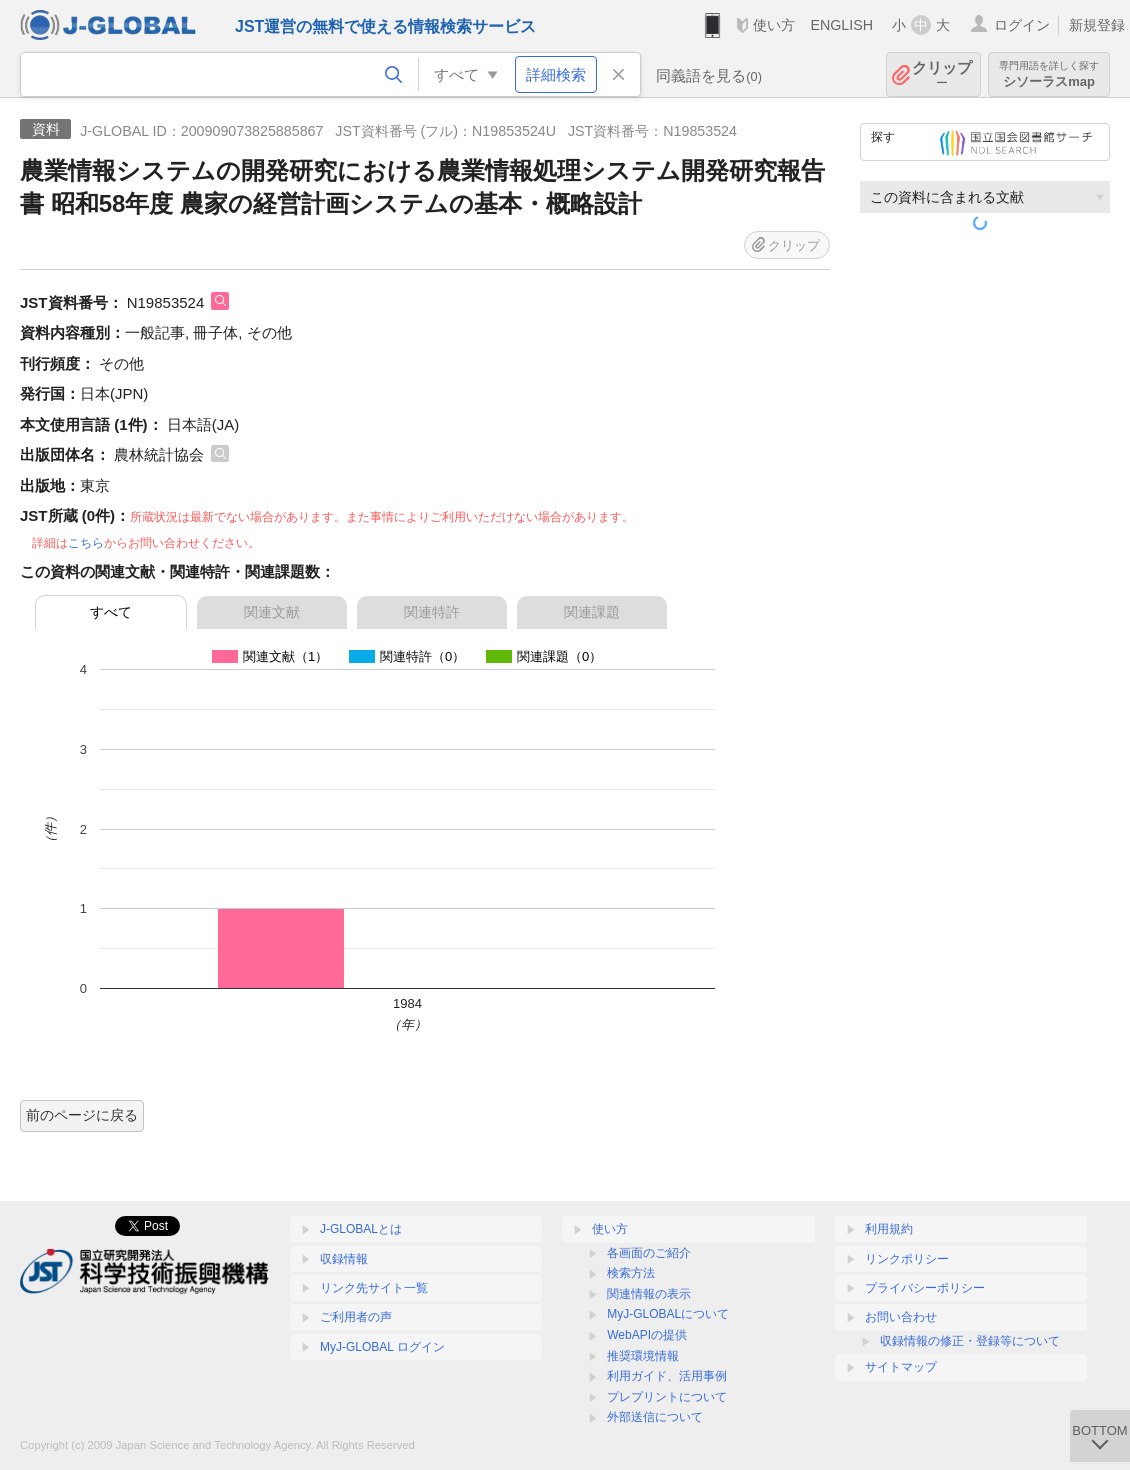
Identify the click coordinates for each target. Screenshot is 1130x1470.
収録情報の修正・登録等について (970, 1341)
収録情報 (344, 1259)
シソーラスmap (1049, 74)
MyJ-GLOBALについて (668, 1314)
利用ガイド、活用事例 (667, 1376)
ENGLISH (841, 25)
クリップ (942, 74)
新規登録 (1097, 25)
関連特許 (432, 612)
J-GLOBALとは (361, 1229)
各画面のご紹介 (649, 1253)
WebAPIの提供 (647, 1335)
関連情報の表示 (649, 1294)
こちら (86, 543)
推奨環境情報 (643, 1356)
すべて (111, 612)
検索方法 (631, 1273)
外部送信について (655, 1417)
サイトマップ (901, 1367)
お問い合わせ (901, 1317)
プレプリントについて (667, 1397)
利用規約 (889, 1229)
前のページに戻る (82, 1115)
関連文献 (272, 612)
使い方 (774, 25)
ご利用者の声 (356, 1317)
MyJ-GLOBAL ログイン (382, 1347)
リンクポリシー (907, 1259)
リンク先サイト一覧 (374, 1288)
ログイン (1022, 25)
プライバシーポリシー (925, 1288)
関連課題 (592, 612)
